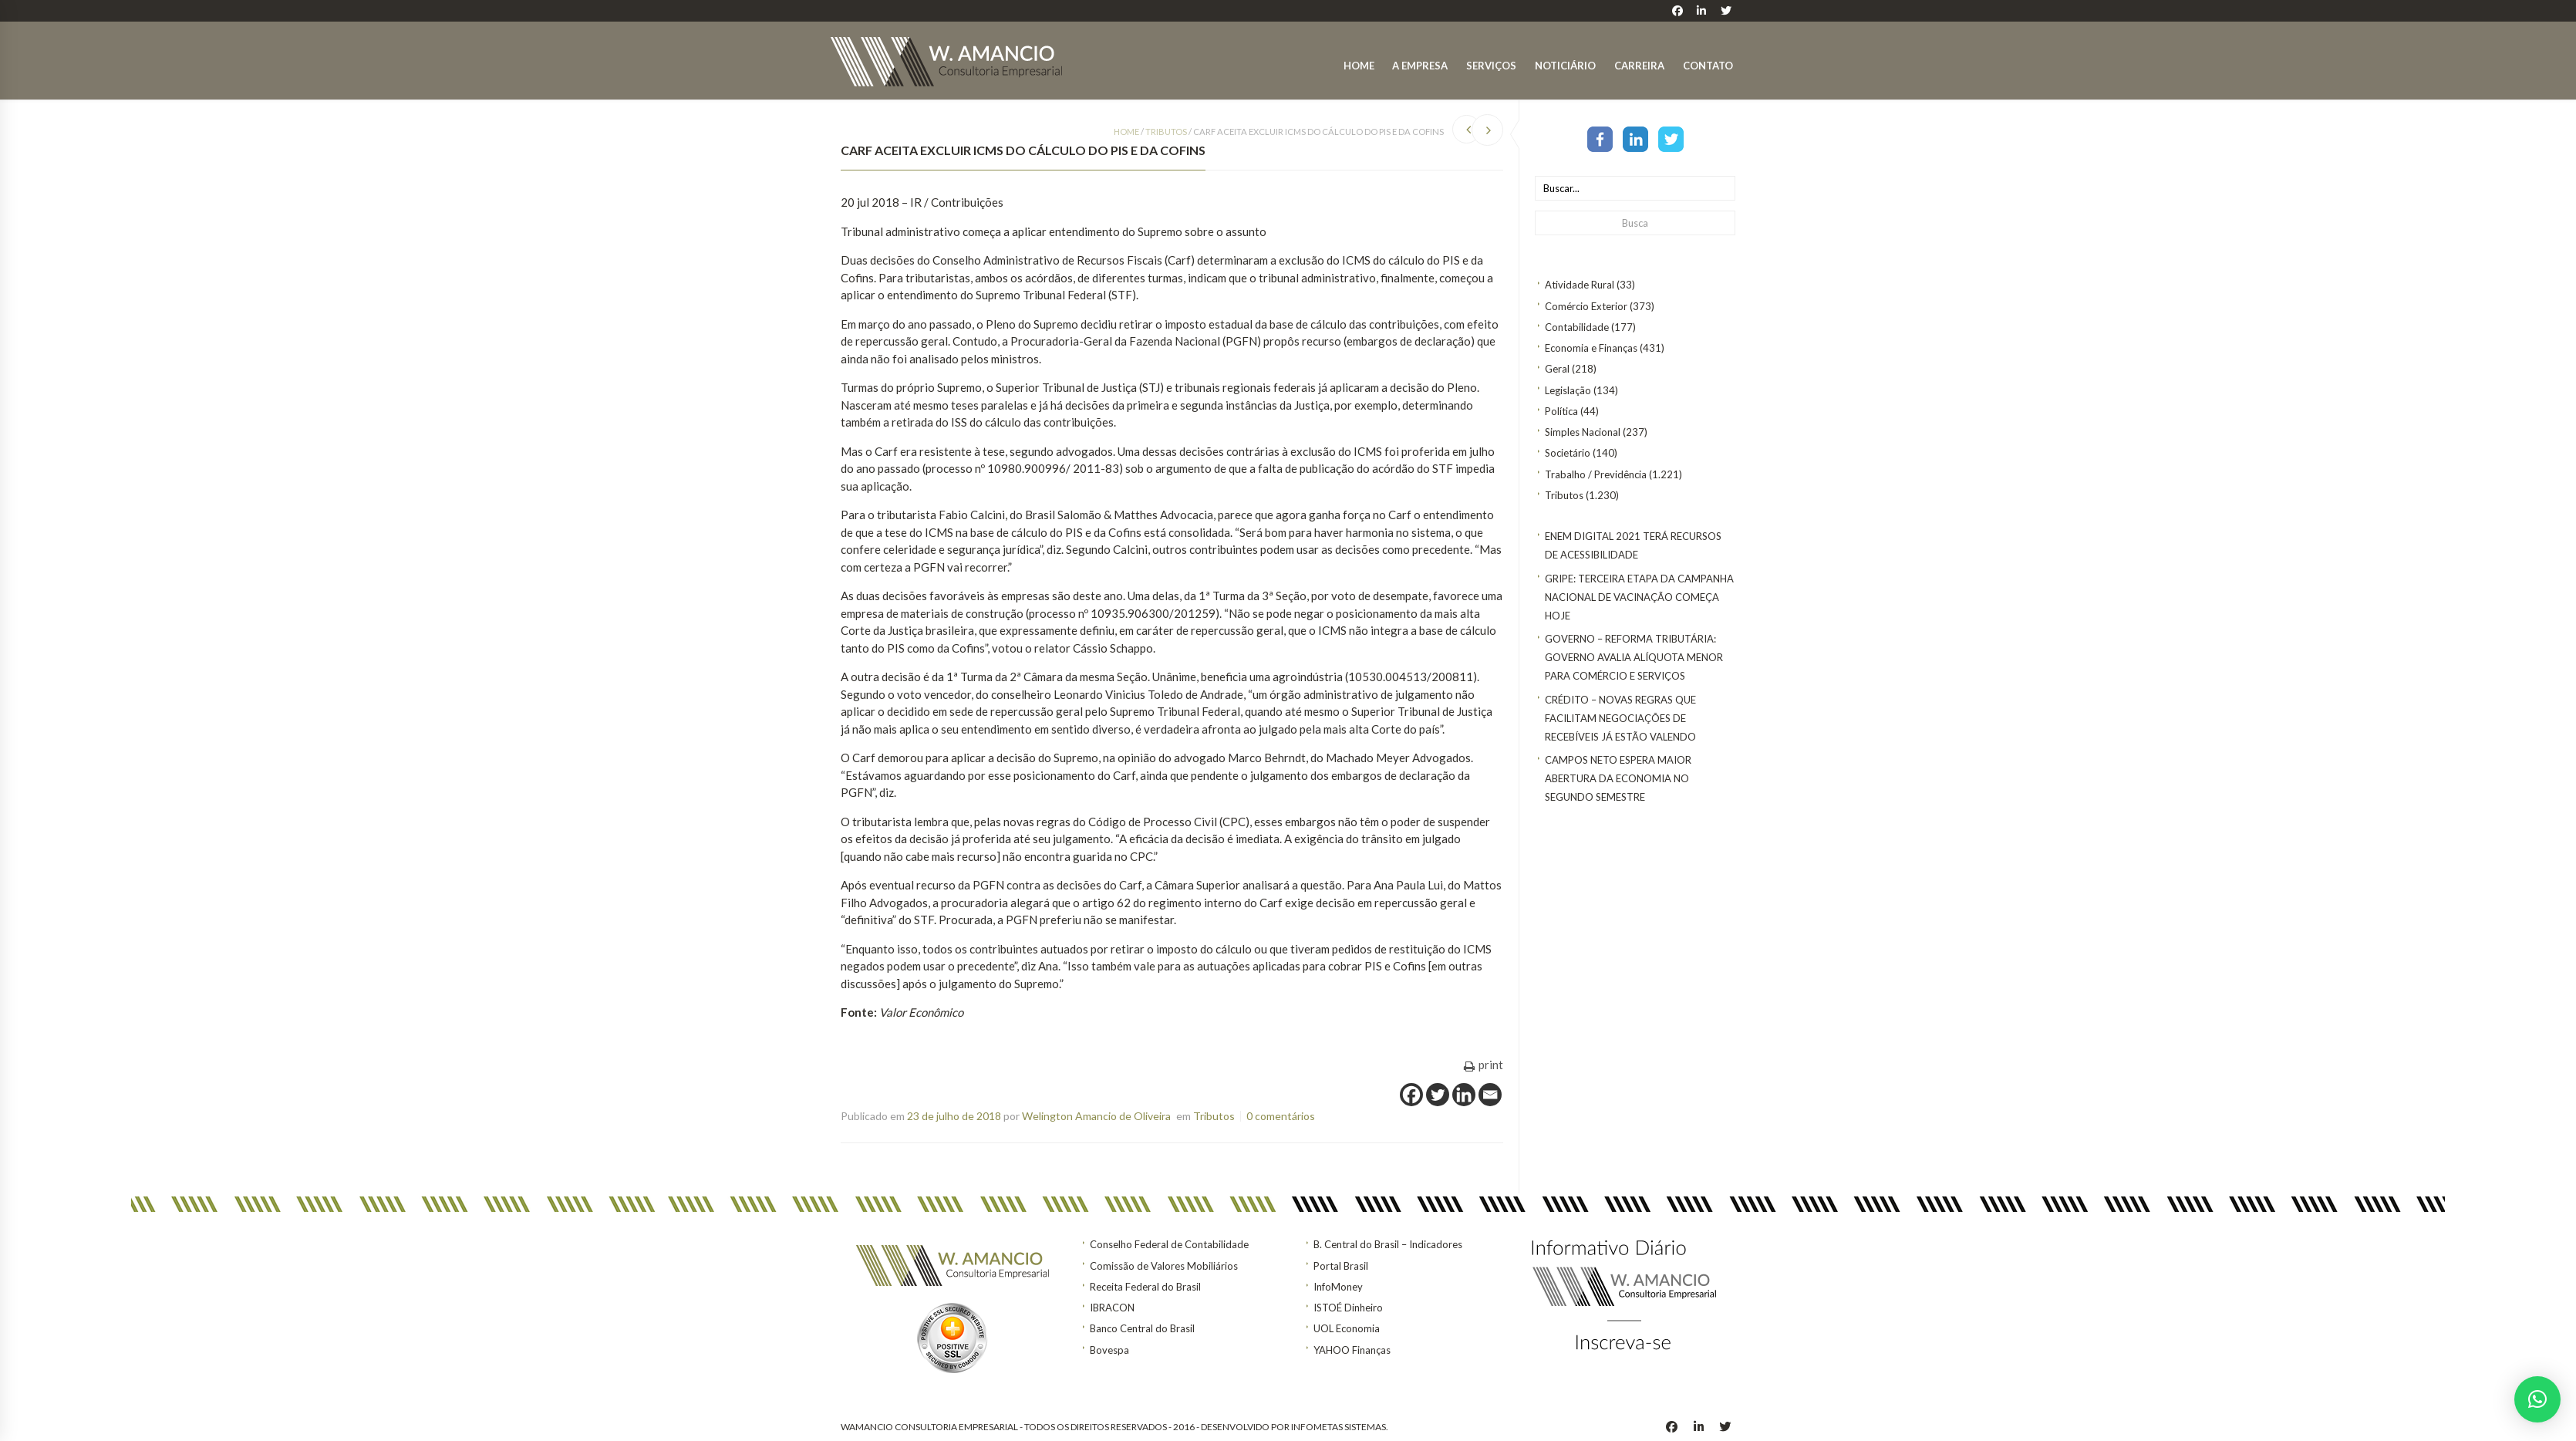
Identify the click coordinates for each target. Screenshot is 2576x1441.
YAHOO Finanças (1352, 1350)
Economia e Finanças (1591, 348)
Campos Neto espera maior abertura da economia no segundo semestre (1618, 778)
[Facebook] (1411, 1094)
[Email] (1490, 1094)
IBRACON (1112, 1307)
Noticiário (1565, 65)
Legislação (1568, 390)
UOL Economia (1346, 1328)
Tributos (1564, 495)
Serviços (1491, 65)
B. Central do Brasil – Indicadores (1387, 1244)
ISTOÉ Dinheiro (1348, 1307)
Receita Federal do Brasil (1145, 1287)
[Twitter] (1437, 1094)
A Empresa (1420, 65)
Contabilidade (1577, 327)
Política (1561, 411)
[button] (2537, 1399)
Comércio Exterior (1586, 306)
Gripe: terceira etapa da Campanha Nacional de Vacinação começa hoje (1639, 597)
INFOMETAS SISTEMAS (1338, 1427)
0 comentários (1280, 1115)
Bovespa (1109, 1350)
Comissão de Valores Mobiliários (1164, 1266)
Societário (1567, 453)
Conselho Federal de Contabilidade (1169, 1244)
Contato (1708, 65)
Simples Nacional (1582, 432)
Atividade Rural (1579, 284)
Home (1359, 65)
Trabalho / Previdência (1596, 474)
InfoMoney (1338, 1287)
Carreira (1639, 65)
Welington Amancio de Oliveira (1096, 1115)
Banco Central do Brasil (1142, 1328)
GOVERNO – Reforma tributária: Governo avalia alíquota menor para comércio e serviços (1634, 657)
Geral (1557, 369)
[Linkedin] (1463, 1094)
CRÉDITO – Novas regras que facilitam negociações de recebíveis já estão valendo (1620, 718)
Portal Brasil (1340, 1266)
